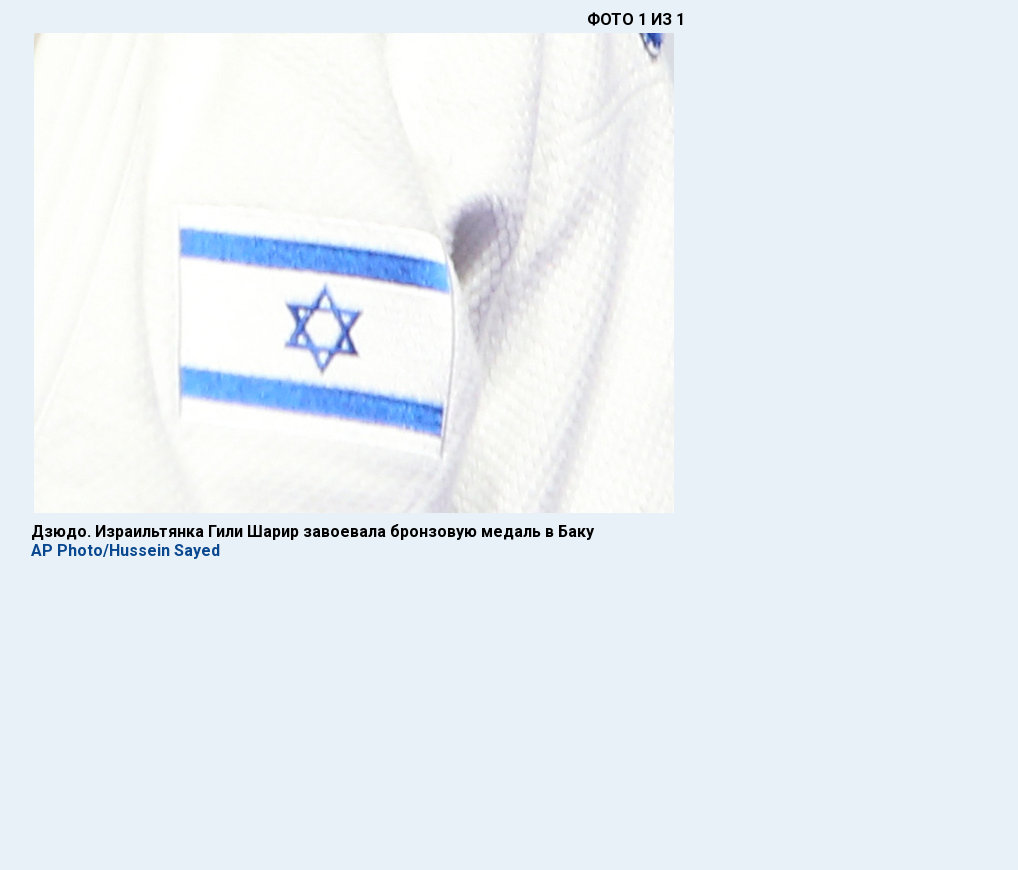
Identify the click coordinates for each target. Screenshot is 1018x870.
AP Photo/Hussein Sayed (125, 550)
